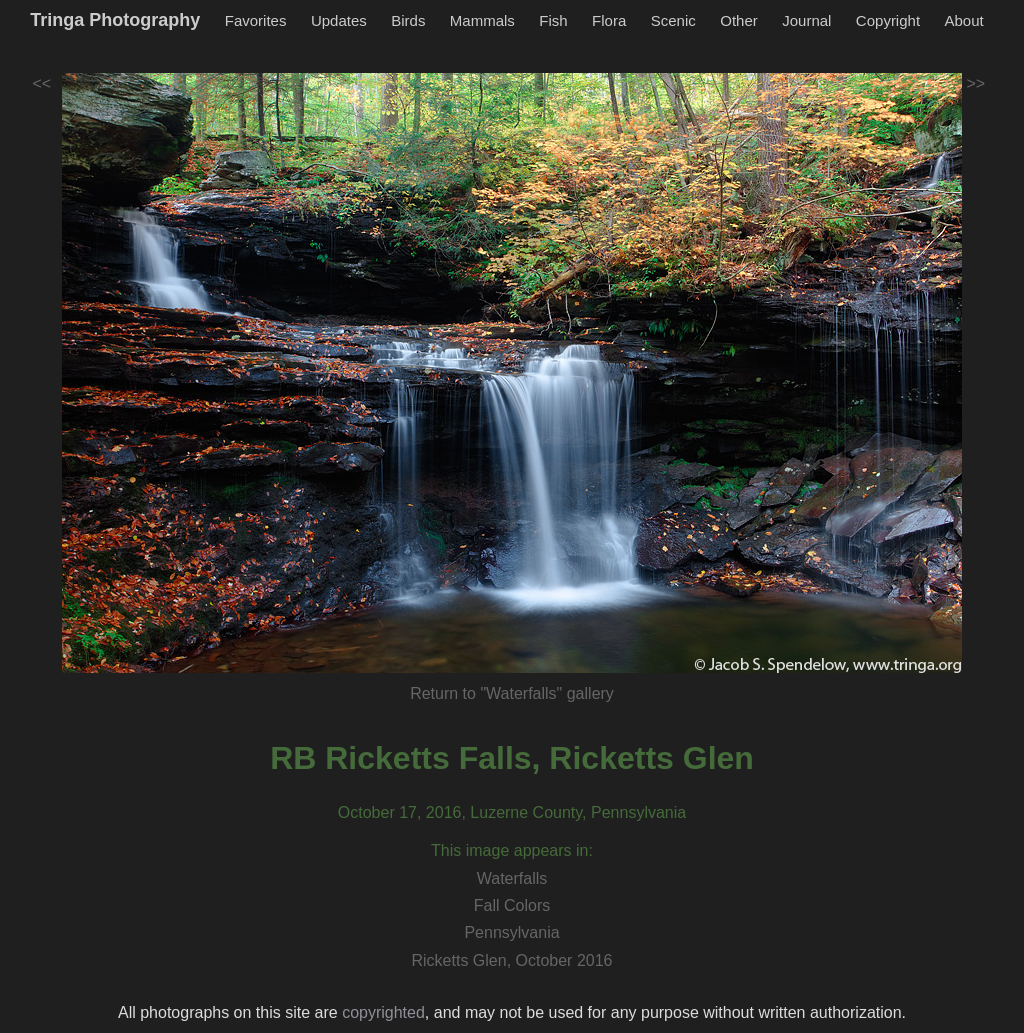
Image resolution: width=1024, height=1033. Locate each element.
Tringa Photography (115, 20)
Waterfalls (512, 878)
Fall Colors (512, 905)
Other (739, 20)
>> (976, 83)
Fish (553, 20)
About (964, 20)
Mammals (482, 20)
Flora (609, 20)
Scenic (673, 20)
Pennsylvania (511, 932)
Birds (408, 20)
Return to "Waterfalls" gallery (512, 693)
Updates (339, 20)
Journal (806, 20)
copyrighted (383, 1012)
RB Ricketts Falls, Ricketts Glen (512, 758)
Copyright (888, 20)
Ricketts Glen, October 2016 (512, 960)
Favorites (256, 20)
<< (42, 83)
